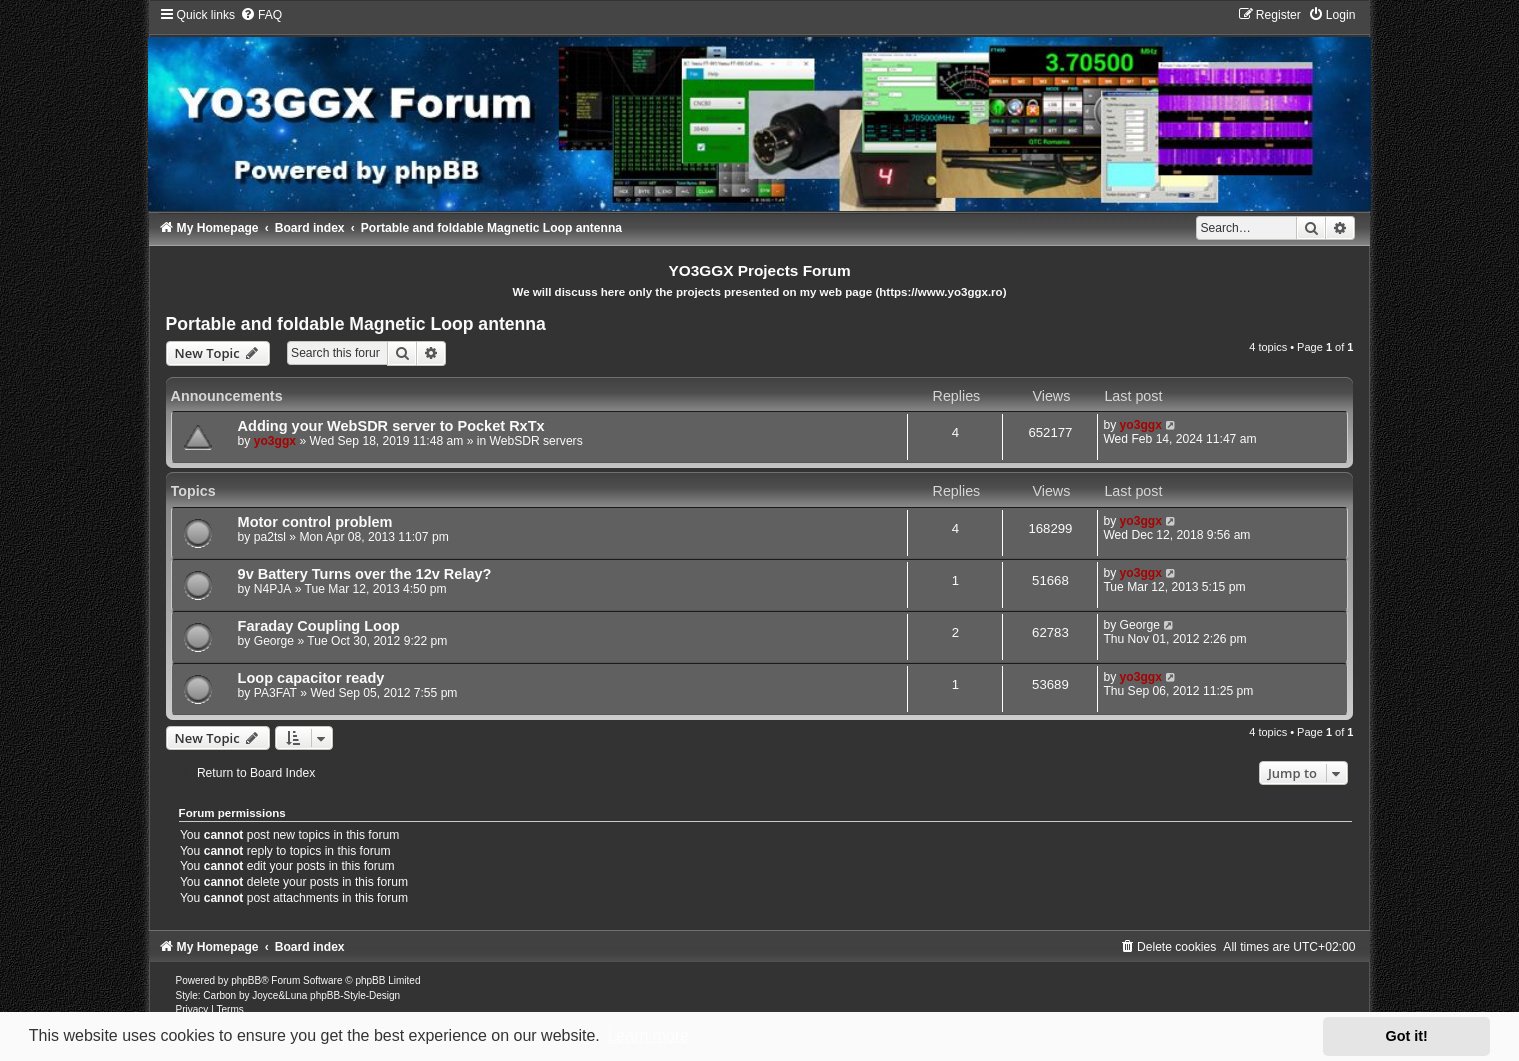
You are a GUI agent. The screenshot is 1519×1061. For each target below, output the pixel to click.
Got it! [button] (1407, 1036)
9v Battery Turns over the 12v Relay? (365, 574)
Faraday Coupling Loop (319, 626)
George (274, 641)
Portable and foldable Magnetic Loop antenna (356, 324)
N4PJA (273, 589)
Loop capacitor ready (311, 678)
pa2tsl (270, 537)
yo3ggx (275, 441)
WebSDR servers (536, 441)
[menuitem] (261, 15)
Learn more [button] (648, 1035)
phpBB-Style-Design (355, 995)
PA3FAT (275, 693)
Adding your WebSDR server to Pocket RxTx (391, 426)
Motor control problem (315, 522)
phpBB (246, 980)
